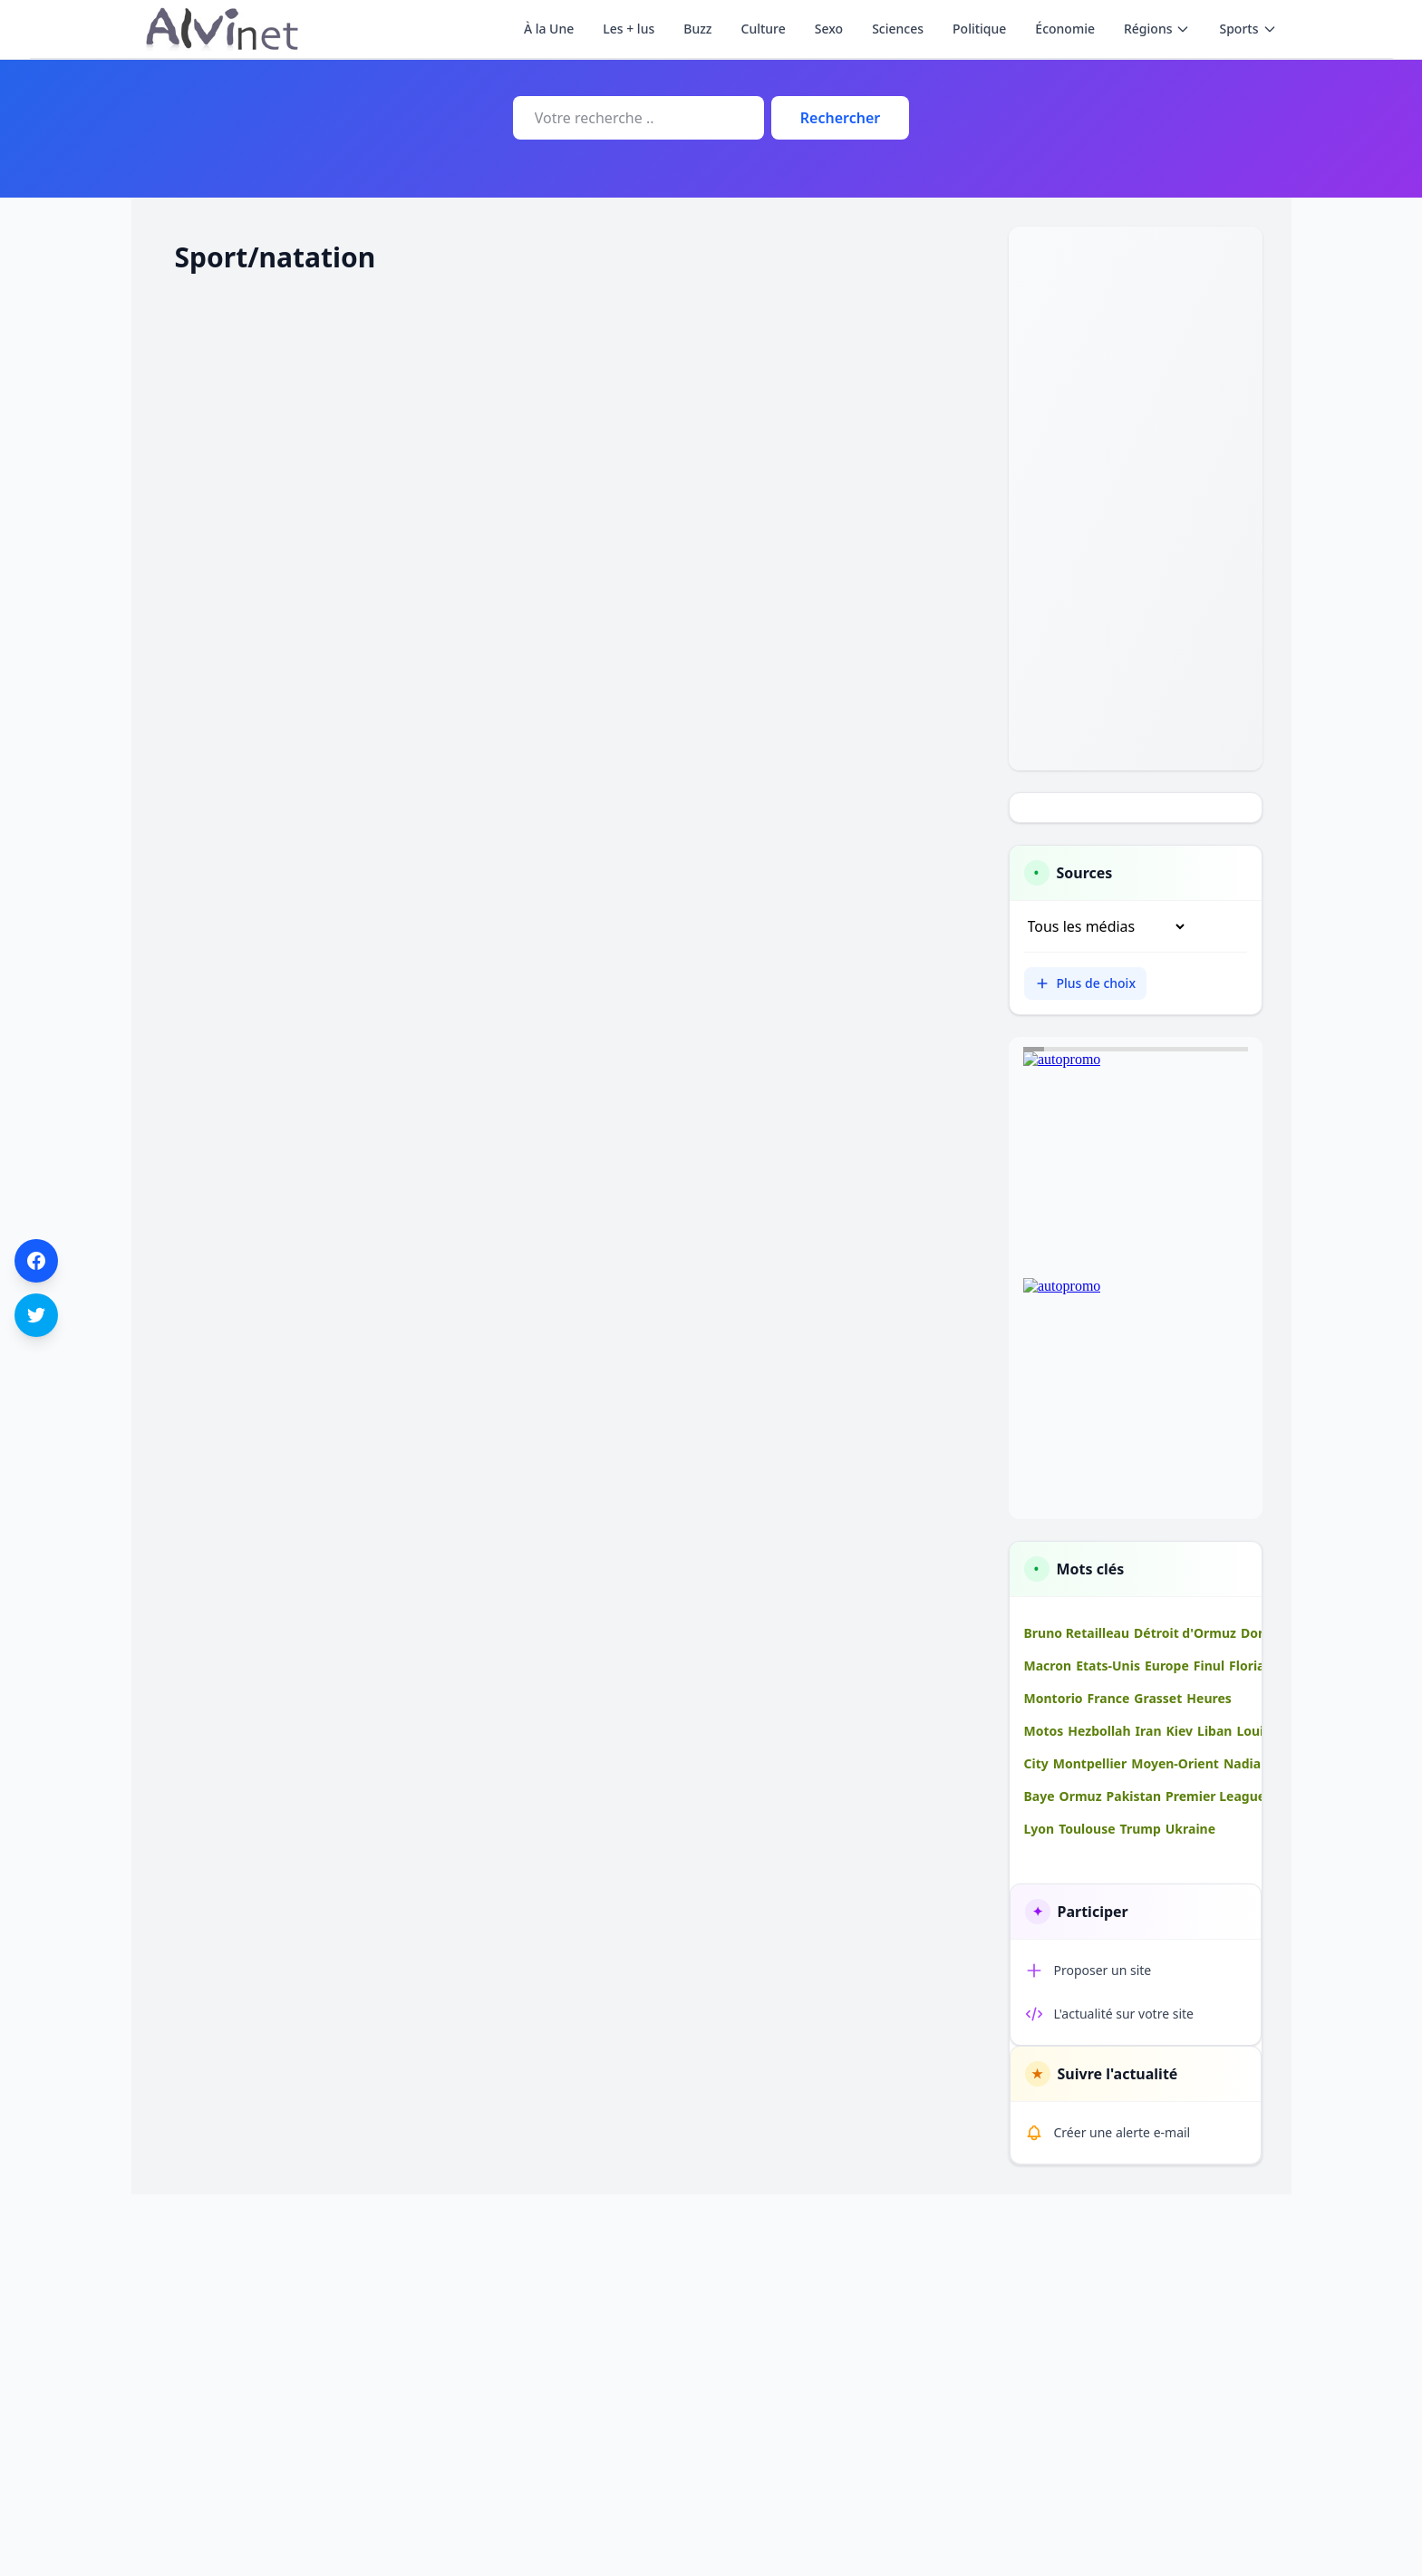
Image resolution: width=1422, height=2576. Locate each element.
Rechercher (840, 118)
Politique (979, 28)
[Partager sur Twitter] (36, 1315)
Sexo (829, 28)
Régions (1157, 28)
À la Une (549, 28)
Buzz (697, 28)
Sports (1247, 28)
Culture (763, 28)
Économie (1065, 28)
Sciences (898, 28)
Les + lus (628, 28)
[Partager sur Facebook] (36, 1261)
